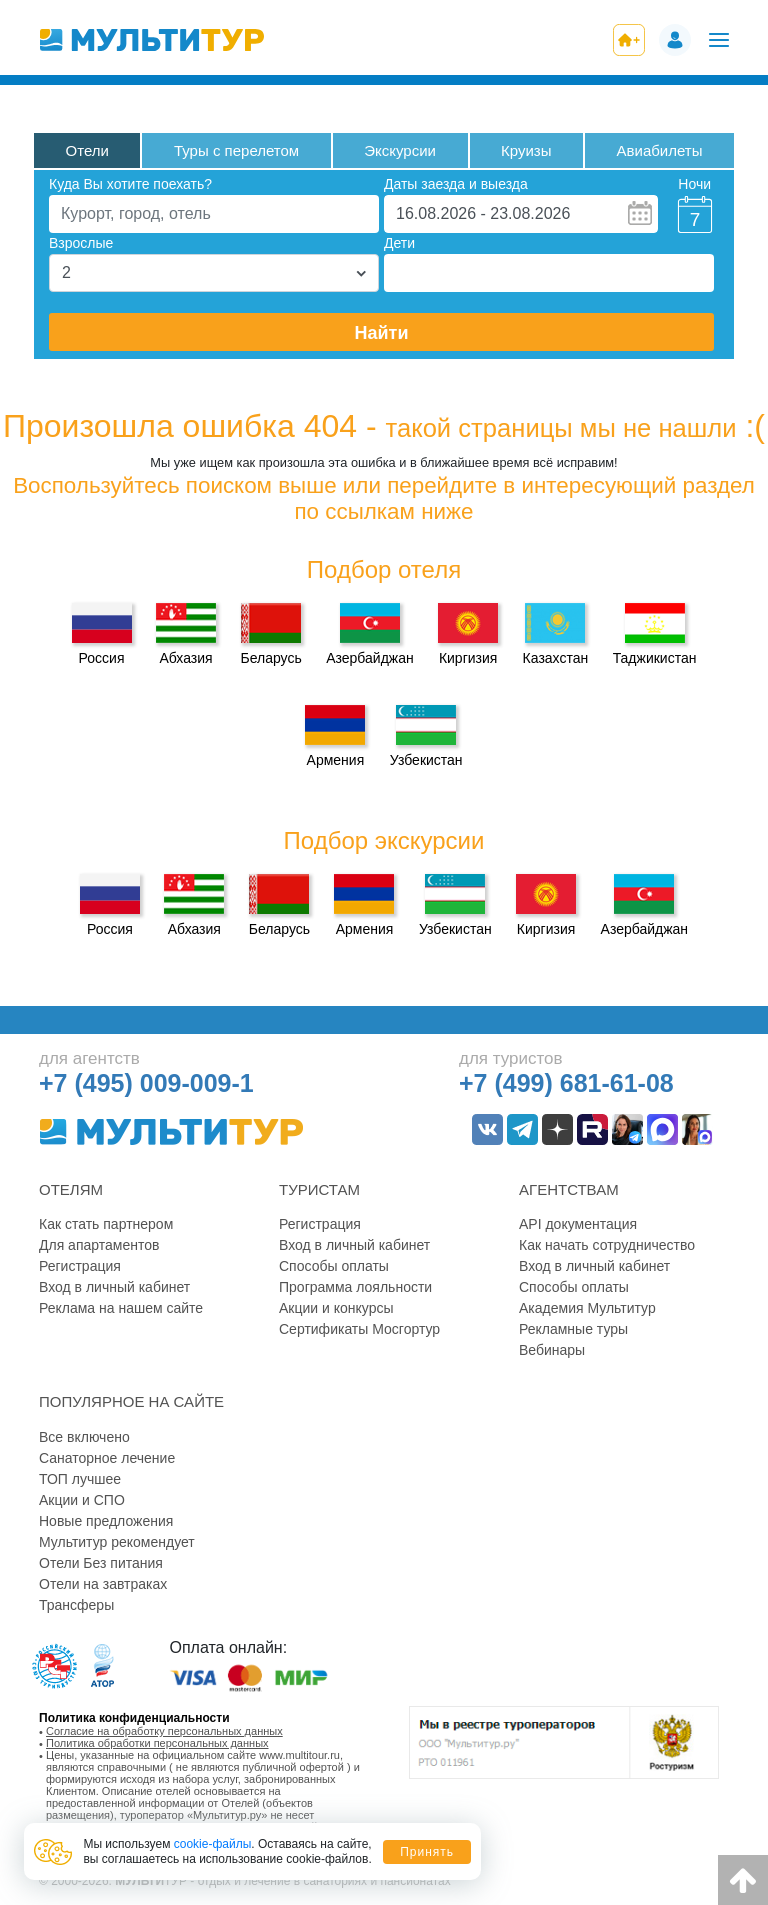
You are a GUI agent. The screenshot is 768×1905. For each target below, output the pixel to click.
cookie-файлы (213, 1844)
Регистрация (80, 1266)
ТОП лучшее (80, 1479)
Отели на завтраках (103, 1584)
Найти (382, 333)
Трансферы (76, 1605)
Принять (427, 1852)
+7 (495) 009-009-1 (146, 1083)
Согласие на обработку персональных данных (164, 1731)
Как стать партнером (106, 1224)
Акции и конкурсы (336, 1308)
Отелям (71, 1189)
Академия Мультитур (587, 1308)
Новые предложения (106, 1521)
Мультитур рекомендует (117, 1542)
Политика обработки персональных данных (157, 1743)
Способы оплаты (334, 1266)
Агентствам (569, 1189)
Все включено (84, 1437)
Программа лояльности (355, 1287)
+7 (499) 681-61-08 (566, 1083)
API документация (578, 1224)
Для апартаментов (99, 1245)
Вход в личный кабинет (114, 1287)
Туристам (319, 1189)
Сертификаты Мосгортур (359, 1329)
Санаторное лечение (107, 1458)
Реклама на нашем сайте (121, 1308)
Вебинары (552, 1350)
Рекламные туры (573, 1329)
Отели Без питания (101, 1563)
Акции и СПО (82, 1500)
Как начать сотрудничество (607, 1245)
